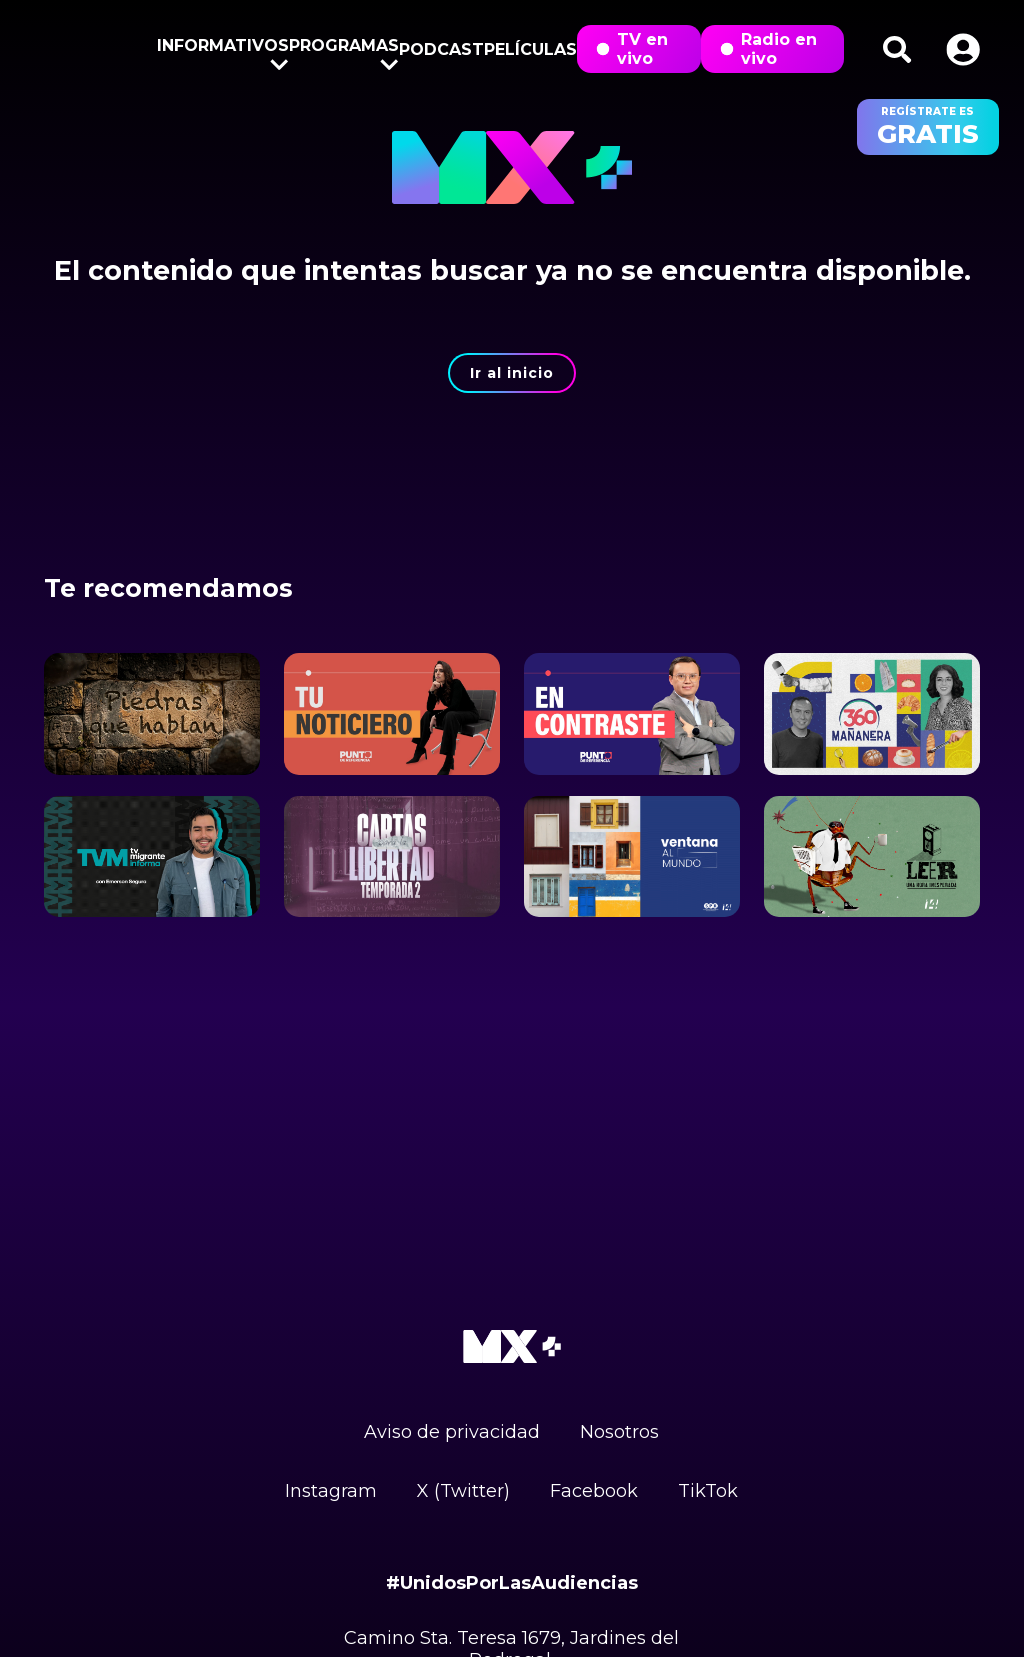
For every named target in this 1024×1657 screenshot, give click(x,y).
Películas (530, 49)
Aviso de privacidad (452, 1432)
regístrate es (928, 127)
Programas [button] (344, 49)
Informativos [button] (223, 49)
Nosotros (619, 1432)
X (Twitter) (463, 1491)
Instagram (331, 1491)
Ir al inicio (512, 373)
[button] (963, 49)
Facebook (594, 1491)
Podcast (441, 49)
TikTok (708, 1491)
